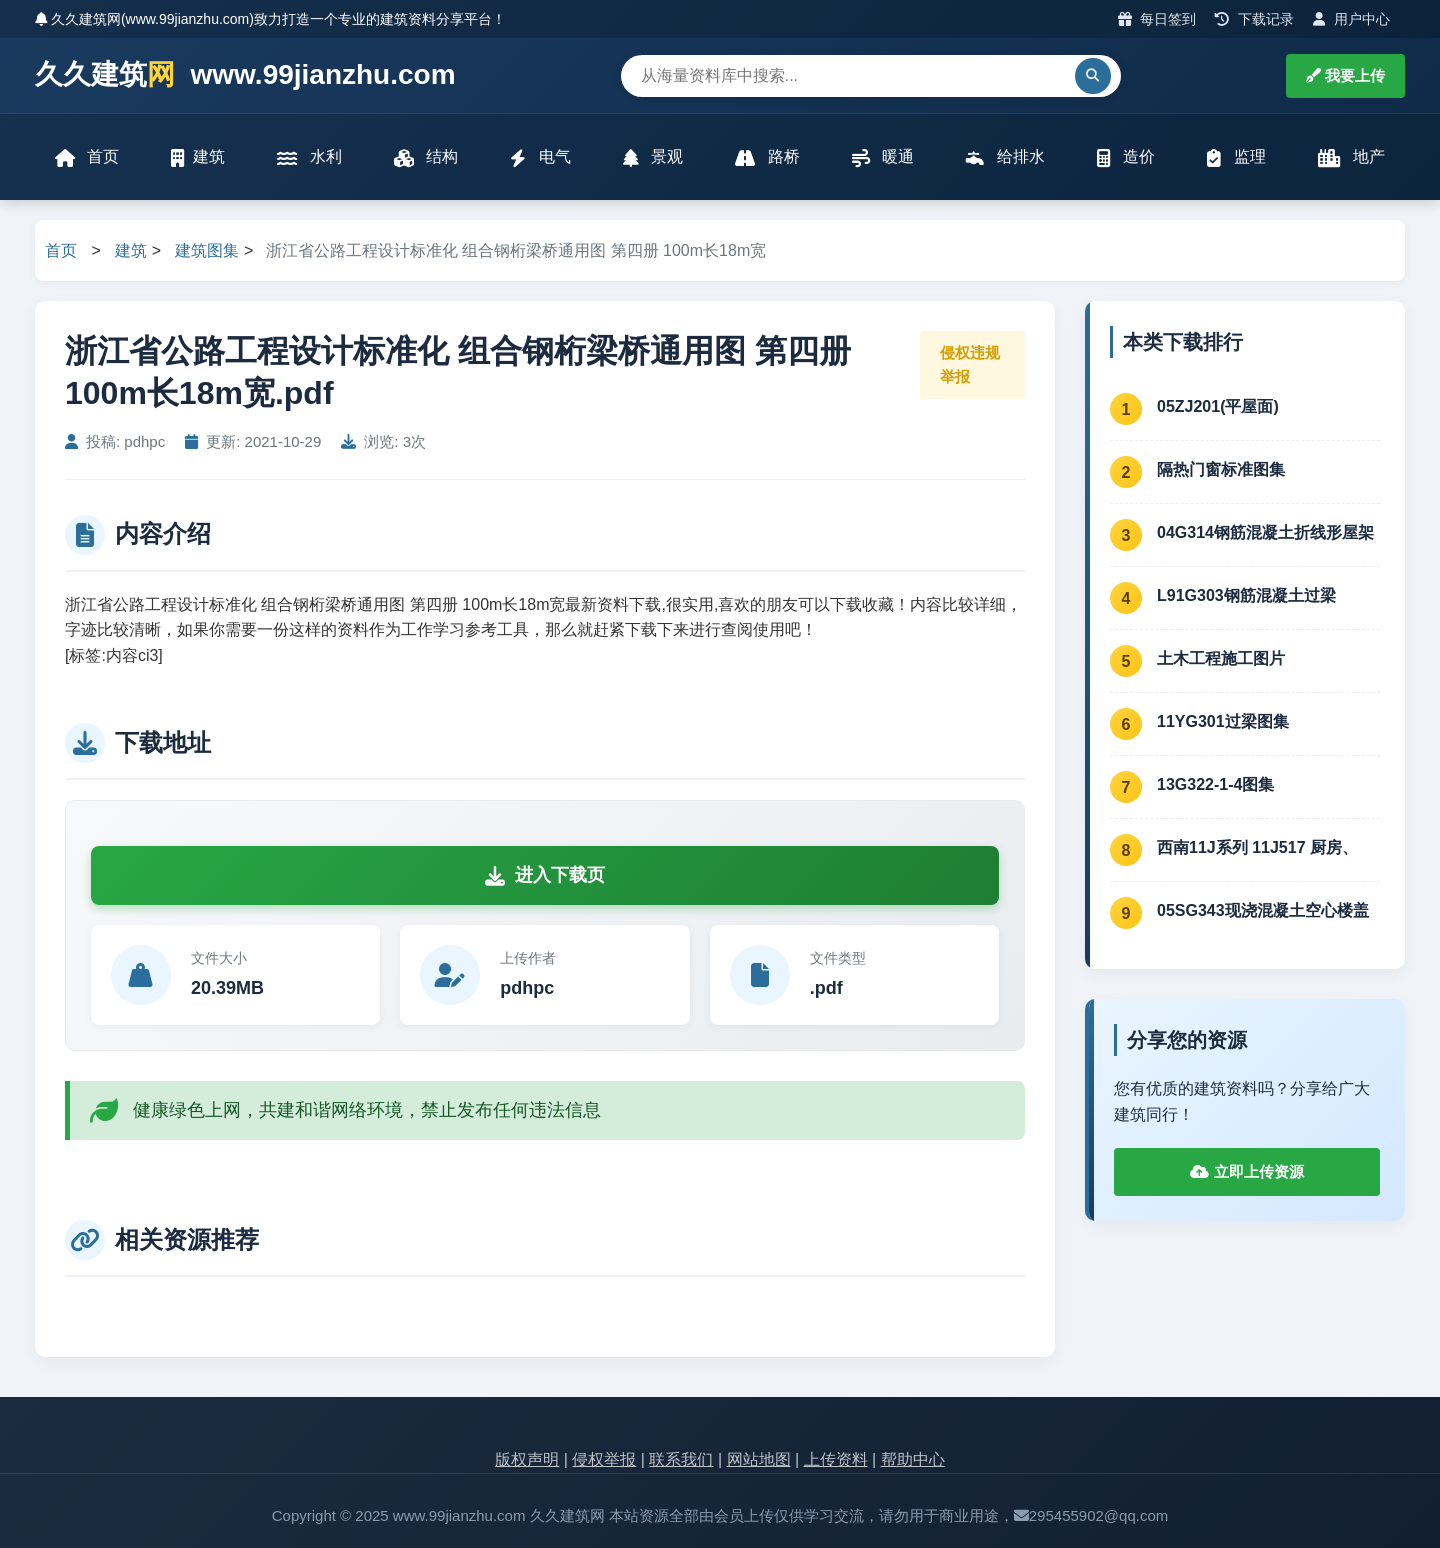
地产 (1351, 157)
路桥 (767, 157)
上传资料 (836, 1459)
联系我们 (681, 1459)
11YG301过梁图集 (1223, 721)
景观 (653, 157)
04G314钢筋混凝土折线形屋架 (1265, 532)
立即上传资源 (1246, 1171)
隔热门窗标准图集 (1221, 469)
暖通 (883, 157)
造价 (1126, 157)
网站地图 (759, 1459)
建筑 (198, 157)
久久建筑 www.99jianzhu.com (245, 75)
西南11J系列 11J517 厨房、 (1257, 847)
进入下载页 (545, 875)
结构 (426, 157)
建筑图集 (207, 250)
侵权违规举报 (970, 364)
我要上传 (1345, 75)
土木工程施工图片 (1221, 658)
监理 (1236, 157)
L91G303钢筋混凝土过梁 (1246, 595)
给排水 (1005, 157)
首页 (87, 157)
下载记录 (1254, 19)
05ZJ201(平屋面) (1218, 406)
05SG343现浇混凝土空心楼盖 (1263, 910)
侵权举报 (604, 1459)
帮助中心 (913, 1459)
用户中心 (1351, 19)
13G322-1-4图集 (1215, 784)
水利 (309, 157)
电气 (540, 157)
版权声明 (527, 1459)
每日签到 (1157, 19)
